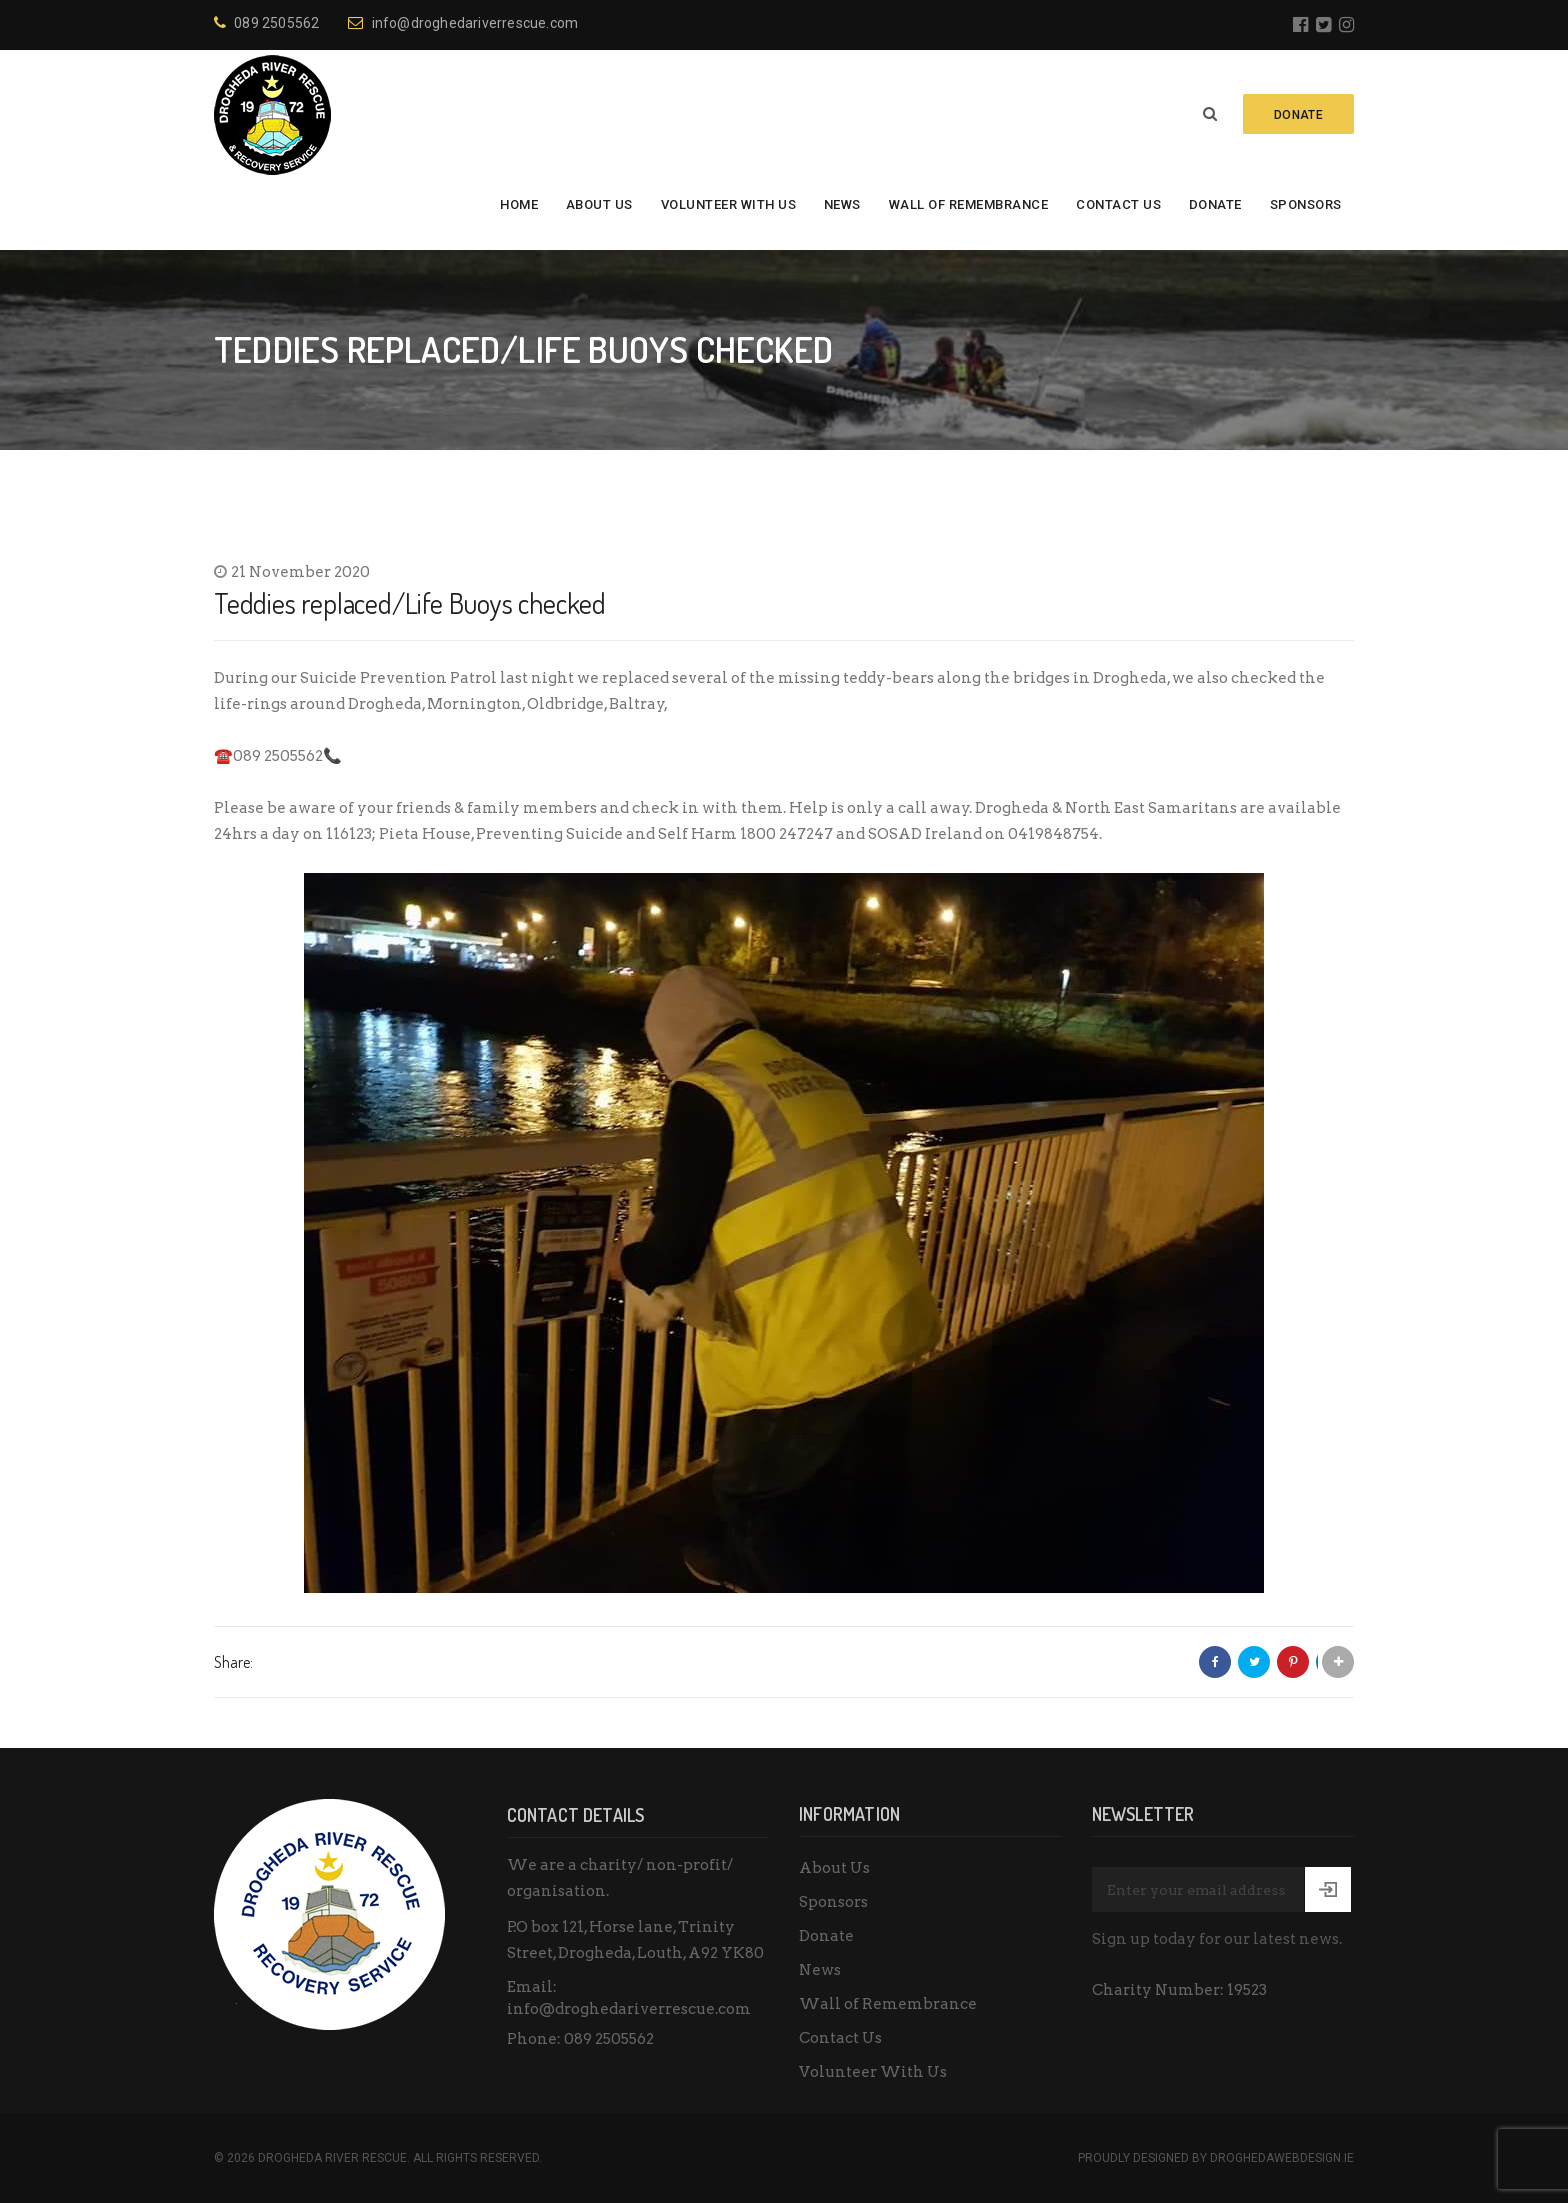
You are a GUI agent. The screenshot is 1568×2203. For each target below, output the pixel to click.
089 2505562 (266, 23)
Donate (1215, 204)
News (842, 204)
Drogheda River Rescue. (334, 2158)
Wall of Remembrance (969, 204)
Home (519, 204)
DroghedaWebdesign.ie (1282, 2158)
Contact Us (1118, 204)
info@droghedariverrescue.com (463, 23)
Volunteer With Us (729, 204)
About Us (599, 204)
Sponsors (1306, 204)
